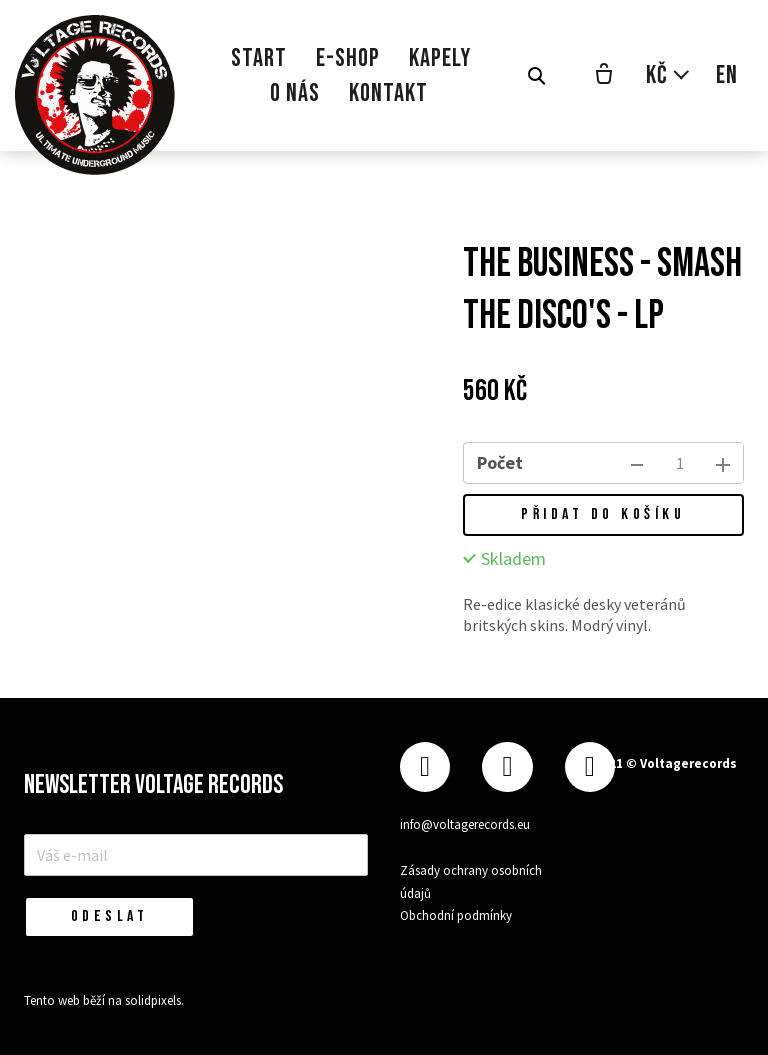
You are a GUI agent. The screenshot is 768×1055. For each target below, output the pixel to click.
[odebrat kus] (637, 463)
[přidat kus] (723, 463)
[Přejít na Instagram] (507, 767)
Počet (500, 462)
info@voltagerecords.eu (465, 824)
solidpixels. (154, 1000)
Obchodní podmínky (456, 915)
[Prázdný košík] (604, 76)
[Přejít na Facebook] (425, 767)
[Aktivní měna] (668, 75)
